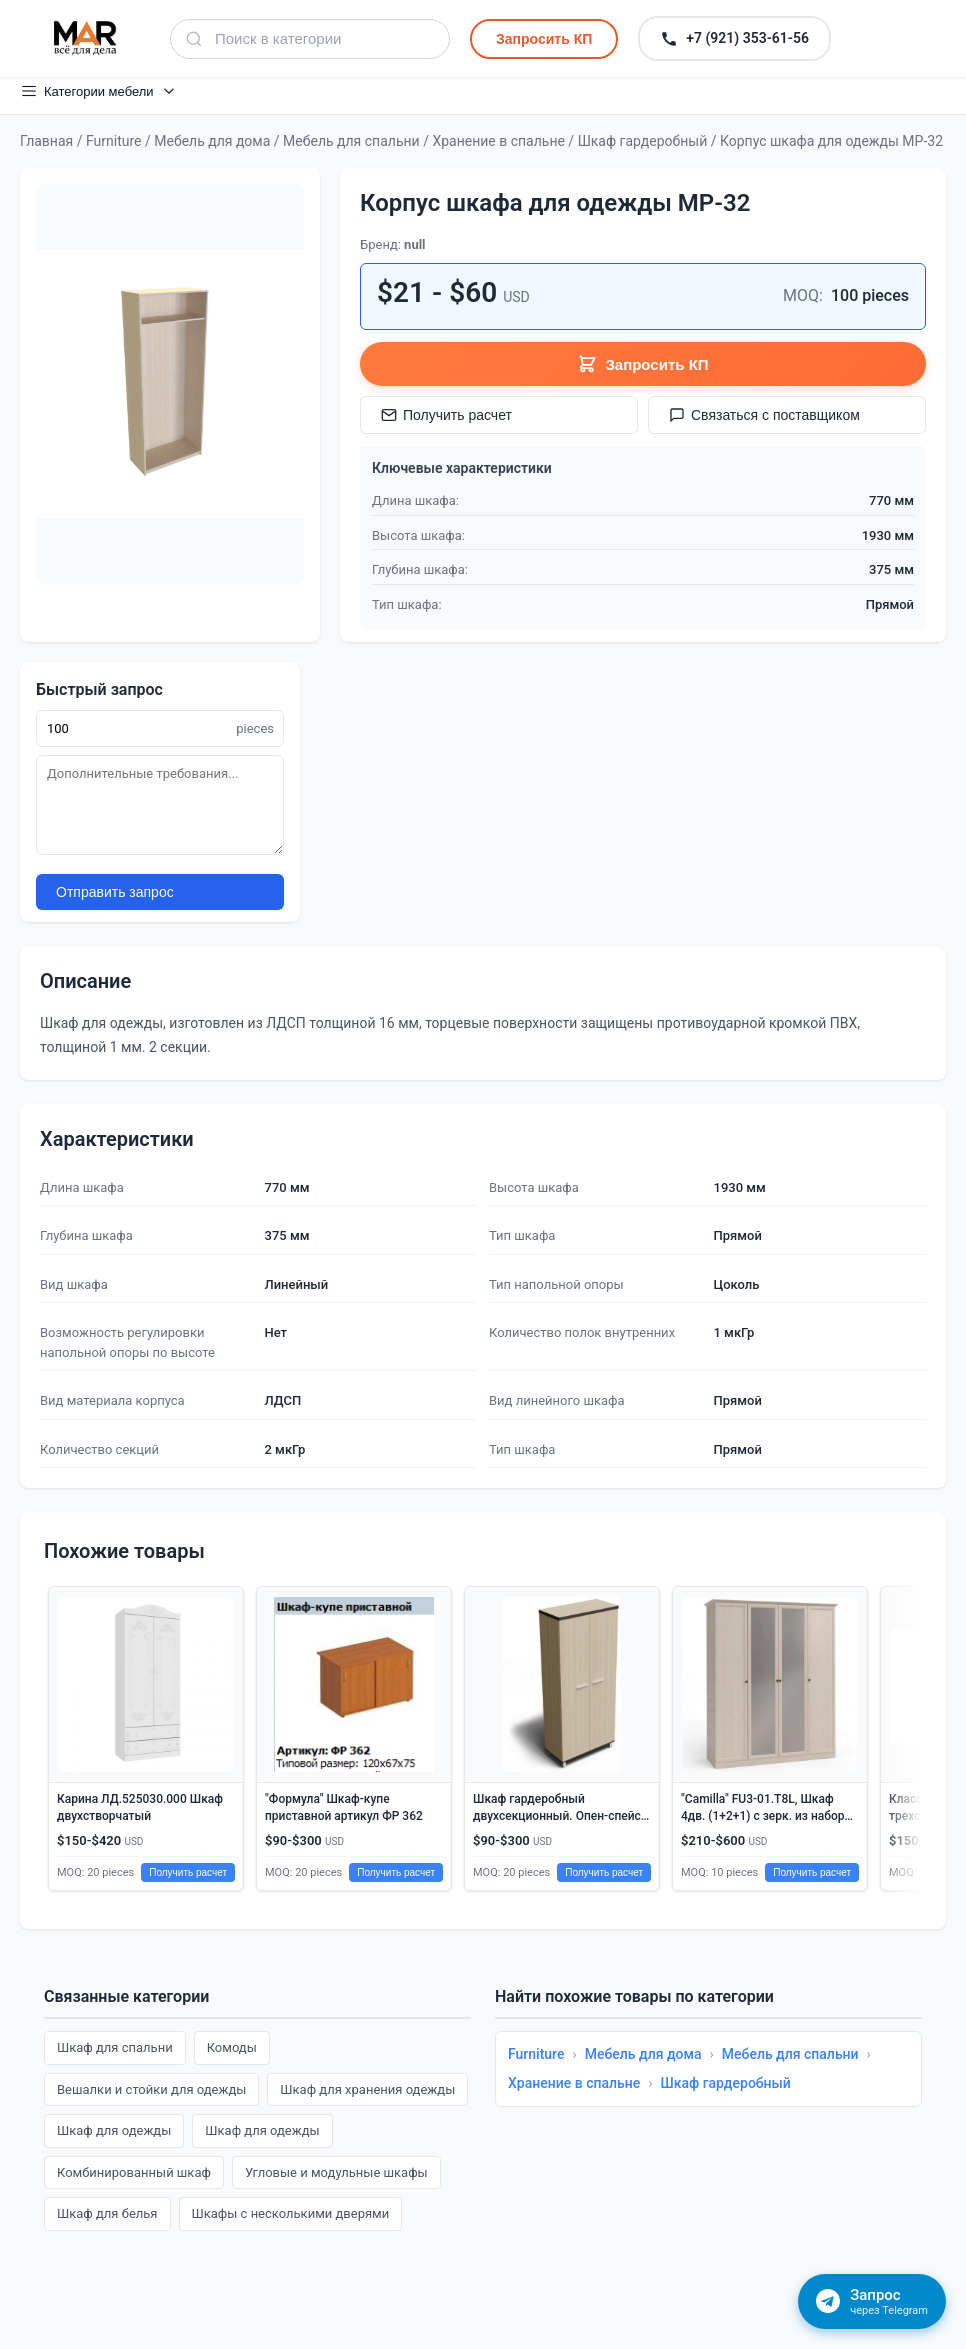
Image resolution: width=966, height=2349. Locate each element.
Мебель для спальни (351, 141)
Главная (46, 141)
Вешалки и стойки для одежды (151, 2089)
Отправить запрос (115, 892)
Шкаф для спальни (115, 2047)
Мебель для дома (212, 141)
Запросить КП (544, 39)
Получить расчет (446, 415)
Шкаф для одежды (114, 2130)
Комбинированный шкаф (134, 2172)
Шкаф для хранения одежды (367, 2089)
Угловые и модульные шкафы (336, 2172)
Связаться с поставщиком (764, 415)
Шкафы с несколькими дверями (291, 2213)
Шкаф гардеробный (643, 141)
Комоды (232, 2047)
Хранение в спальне (498, 141)
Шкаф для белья (107, 2213)
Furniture (114, 141)
